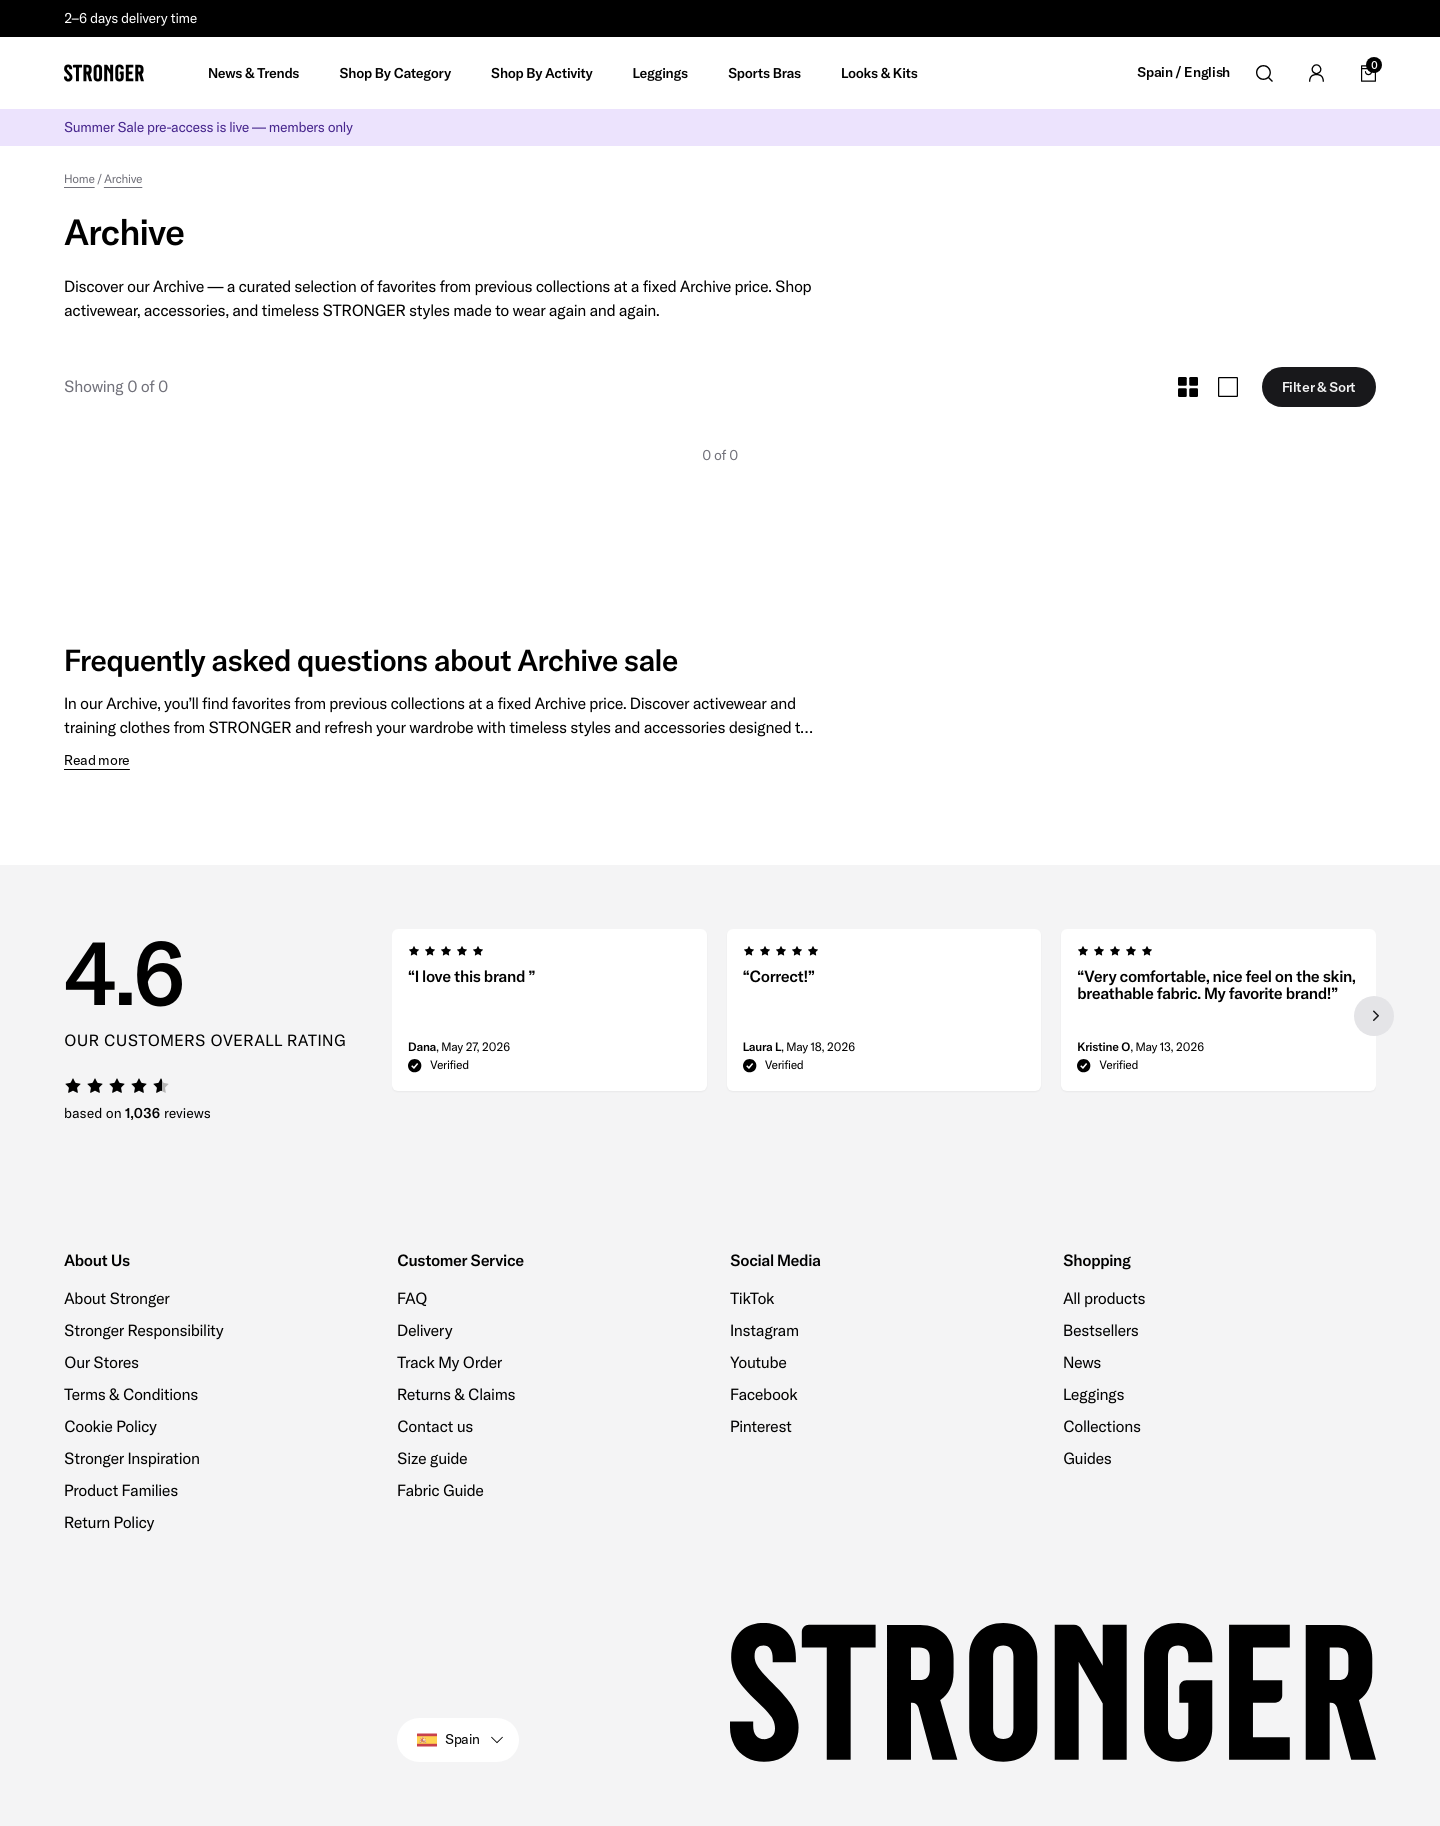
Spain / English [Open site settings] (1183, 72)
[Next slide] (1374, 1016)
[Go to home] (104, 73)
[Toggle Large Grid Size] (1228, 387)
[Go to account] (1316, 73)
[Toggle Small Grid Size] (1188, 387)
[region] (884, 1016)
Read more (97, 760)
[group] (549, 1016)
